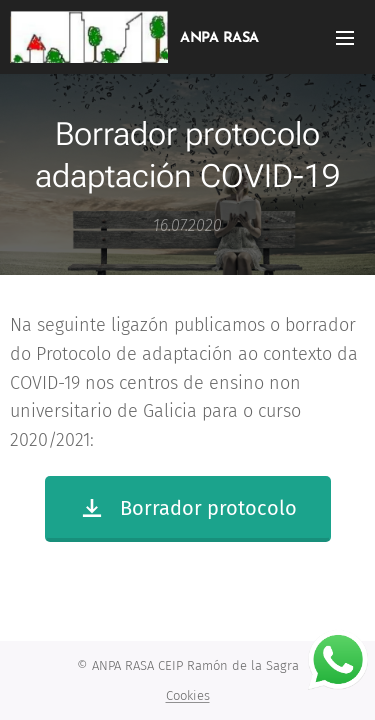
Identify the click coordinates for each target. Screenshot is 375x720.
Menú (345, 38)
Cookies (188, 695)
